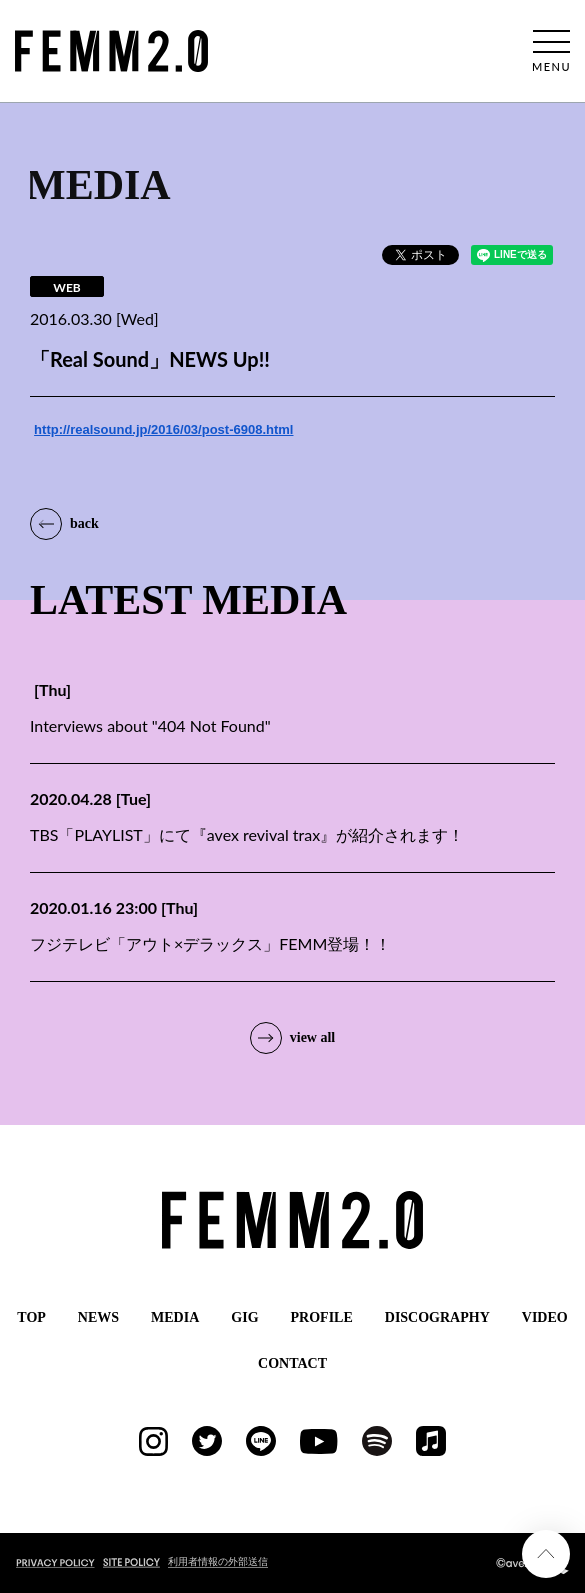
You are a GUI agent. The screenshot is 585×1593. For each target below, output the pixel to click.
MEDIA (175, 1317)
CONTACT (292, 1363)
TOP (31, 1317)
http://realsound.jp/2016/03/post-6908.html (163, 429)
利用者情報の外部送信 (218, 1561)
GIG (244, 1317)
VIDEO (545, 1317)
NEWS (98, 1317)
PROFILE (322, 1317)
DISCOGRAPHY (437, 1317)
